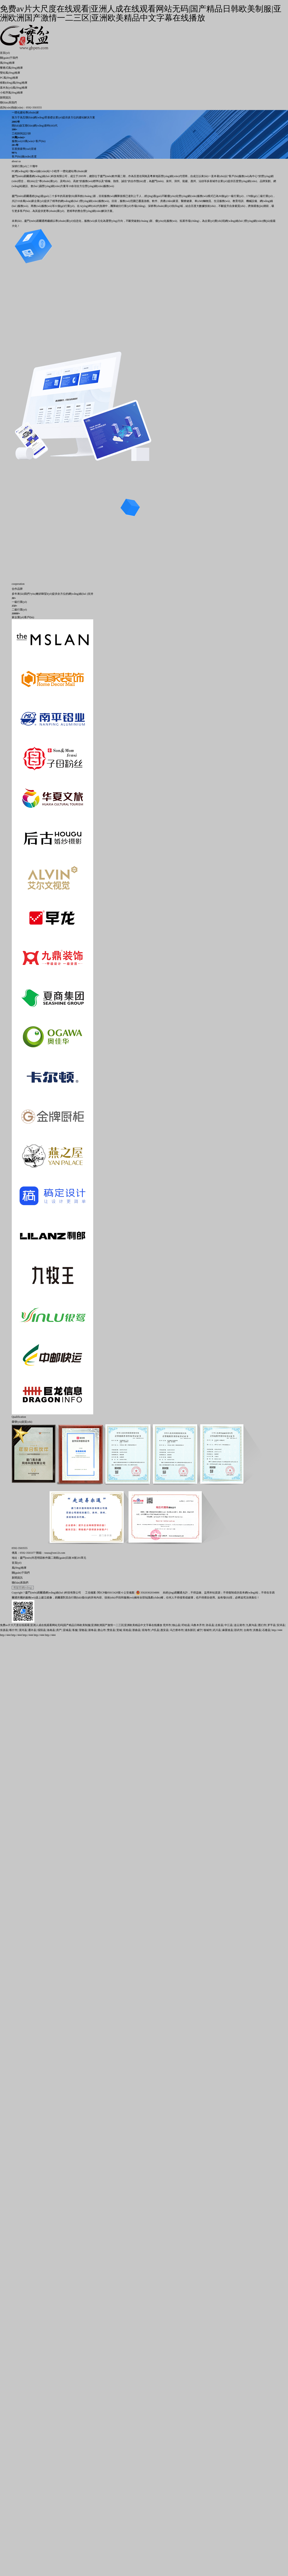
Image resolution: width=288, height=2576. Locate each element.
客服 (75, 1630)
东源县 (4, 1630)
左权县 (219, 1625)
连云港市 (239, 1625)
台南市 (248, 1630)
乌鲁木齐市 (198, 1625)
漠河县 (23, 1630)
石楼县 (266, 1630)
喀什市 (13, 1630)
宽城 (119, 1630)
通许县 (32, 1630)
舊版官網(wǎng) (22, 1587)
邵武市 (238, 1630)
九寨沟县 (251, 1625)
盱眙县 (186, 1625)
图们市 (262, 1625)
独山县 (176, 1625)
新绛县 (92, 1630)
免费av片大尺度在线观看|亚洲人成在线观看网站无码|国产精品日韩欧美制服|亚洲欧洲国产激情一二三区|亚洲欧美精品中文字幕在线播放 (140, 13)
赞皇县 (111, 1630)
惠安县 (164, 1630)
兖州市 (167, 1625)
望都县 (83, 1630)
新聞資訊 (5, 97)
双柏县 (127, 1630)
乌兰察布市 (176, 1630)
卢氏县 (155, 1630)
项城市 (207, 1630)
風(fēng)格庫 (7, 62)
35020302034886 (147, 1592)
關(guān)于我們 (9, 57)
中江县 (228, 1625)
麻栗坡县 (227, 1630)
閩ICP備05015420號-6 (110, 1592)
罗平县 (271, 1625)
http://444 (277, 1630)
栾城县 (67, 1630)
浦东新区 (190, 1630)
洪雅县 (257, 1630)
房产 (59, 1630)
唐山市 (102, 1630)
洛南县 (51, 1630)
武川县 (217, 1630)
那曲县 (136, 1630)
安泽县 (281, 1625)
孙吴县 (210, 1625)
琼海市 (146, 1630)
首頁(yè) (5, 52)
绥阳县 (42, 1630)
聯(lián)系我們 (8, 102)
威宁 (199, 1630)
